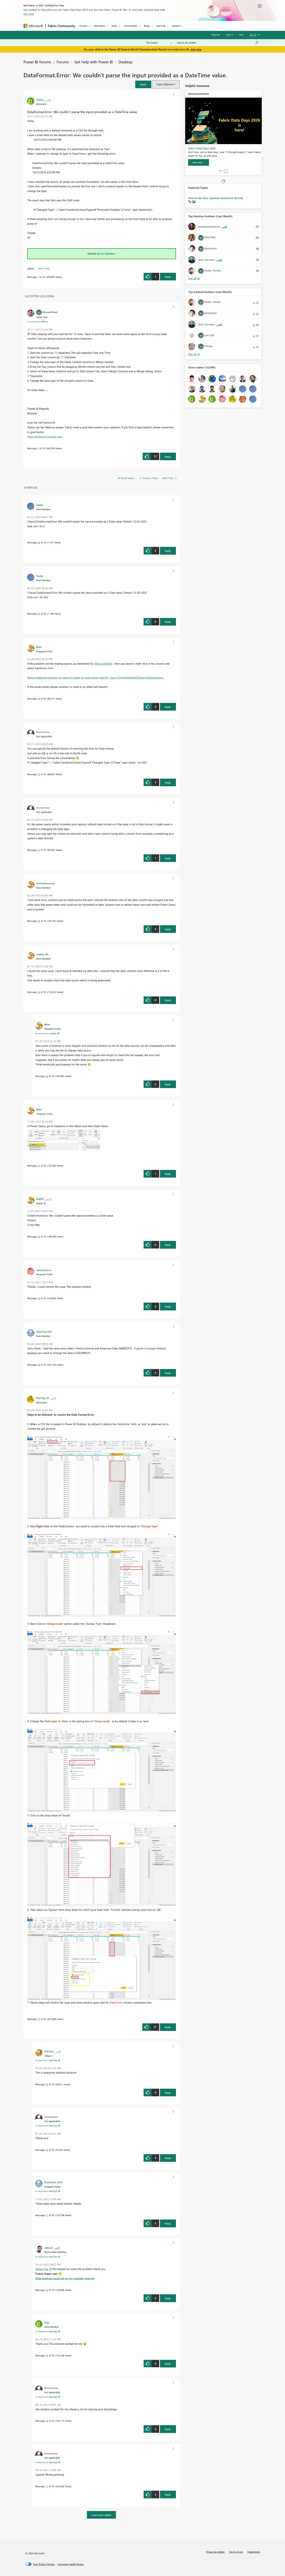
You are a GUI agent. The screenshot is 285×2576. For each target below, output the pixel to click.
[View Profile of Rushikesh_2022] (53, 2182)
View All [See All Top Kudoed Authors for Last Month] (194, 354)
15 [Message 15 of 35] (38, 2018)
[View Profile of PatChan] (49, 2051)
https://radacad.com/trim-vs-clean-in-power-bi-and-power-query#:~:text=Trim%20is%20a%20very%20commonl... (95, 677)
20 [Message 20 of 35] (47, 2289)
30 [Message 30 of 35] (38, 920)
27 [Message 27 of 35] (38, 1165)
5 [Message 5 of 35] (38, 448)
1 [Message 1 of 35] (38, 276)
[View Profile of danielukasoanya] (45, 883)
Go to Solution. (106, 253)
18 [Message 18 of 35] (47, 2420)
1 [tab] (220, 171)
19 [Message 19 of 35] (47, 2355)
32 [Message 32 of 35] (38, 774)
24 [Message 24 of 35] (38, 1364)
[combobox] (218, 42)
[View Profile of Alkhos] (40, 99)
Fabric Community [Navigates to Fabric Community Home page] (61, 26)
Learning (160, 25)
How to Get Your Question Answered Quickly (215, 198)
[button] (143, 84)
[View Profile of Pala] (46, 2322)
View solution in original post (44, 436)
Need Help (43, 268)
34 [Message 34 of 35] (38, 613)
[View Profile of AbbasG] (48, 2247)
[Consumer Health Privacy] (71, 2564)
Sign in (229, 34)
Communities (130, 25)
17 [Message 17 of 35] (47, 2486)
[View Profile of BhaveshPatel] (50, 312)
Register (216, 34)
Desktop (125, 61)
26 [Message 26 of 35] (38, 1236)
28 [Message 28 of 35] (38, 992)
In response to (37, 321)
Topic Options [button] (164, 84)
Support (176, 25)
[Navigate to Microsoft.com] (33, 26)
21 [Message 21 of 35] (47, 2215)
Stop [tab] (226, 171)
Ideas (114, 25)
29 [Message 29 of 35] (47, 1076)
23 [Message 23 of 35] (47, 2084)
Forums (83, 25)
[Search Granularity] (159, 42)
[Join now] (198, 162)
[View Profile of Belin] (39, 647)
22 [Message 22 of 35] (47, 2149)
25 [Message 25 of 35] (38, 1298)
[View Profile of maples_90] (42, 954)
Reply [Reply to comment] (168, 456)
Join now (28, 14)
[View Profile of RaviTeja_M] (42, 1398)
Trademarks (253, 2551)
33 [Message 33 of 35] (38, 698)
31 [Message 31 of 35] (38, 849)
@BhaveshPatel (103, 663)
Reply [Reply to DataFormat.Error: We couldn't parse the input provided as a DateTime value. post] (168, 276)
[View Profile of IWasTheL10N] (44, 1331)
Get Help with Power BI (93, 61)
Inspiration (99, 25)
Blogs (147, 25)
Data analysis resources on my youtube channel (64, 2278)
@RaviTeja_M (43, 2269)
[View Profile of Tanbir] (39, 505)
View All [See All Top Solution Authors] (194, 278)
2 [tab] (222, 171)
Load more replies (101, 2514)
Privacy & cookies (215, 2551)
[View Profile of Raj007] (40, 1199)
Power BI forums (37, 61)
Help (241, 34)
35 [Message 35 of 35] (38, 542)
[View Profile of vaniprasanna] (43, 1270)
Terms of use (236, 2551)
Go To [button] (253, 34)
